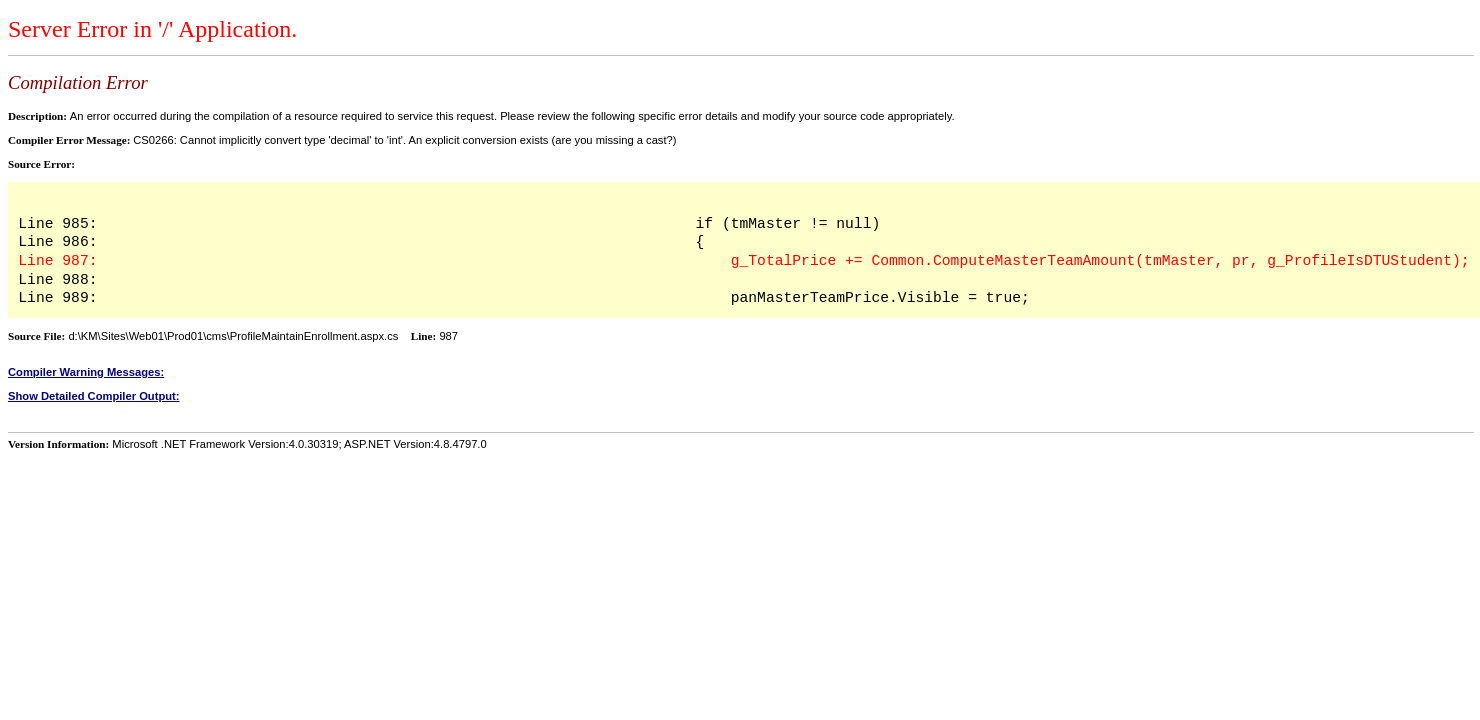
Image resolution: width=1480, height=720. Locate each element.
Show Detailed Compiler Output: (94, 396)
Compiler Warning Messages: (86, 372)
